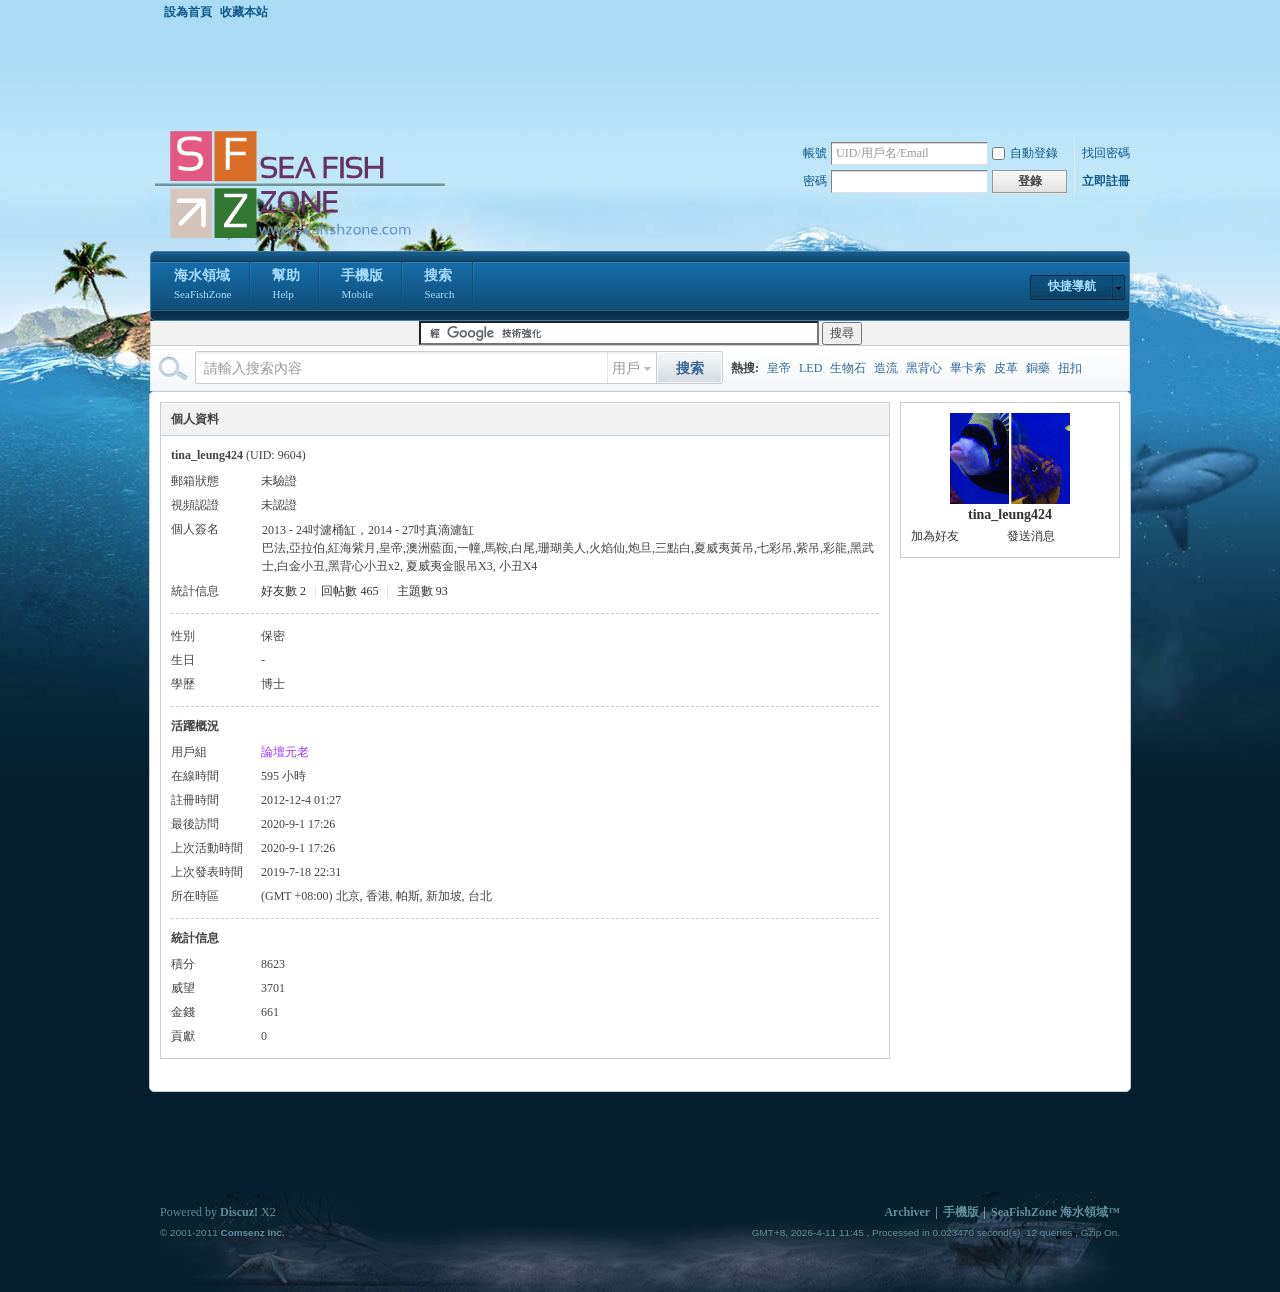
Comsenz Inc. (252, 1232)
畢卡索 (968, 368)
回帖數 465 (349, 591)
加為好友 (935, 536)
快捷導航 (1072, 286)
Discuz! (239, 1212)
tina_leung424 (1010, 514)
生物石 (848, 368)
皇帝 (779, 368)
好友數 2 (283, 591)
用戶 (626, 368)
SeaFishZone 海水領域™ (1055, 1212)
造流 (886, 368)
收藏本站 (244, 12)
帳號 (815, 153)
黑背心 (924, 368)
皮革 (1006, 368)
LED (810, 368)
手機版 (362, 286)
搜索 (439, 286)
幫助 (286, 286)
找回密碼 (1106, 153)
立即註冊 (1106, 181)
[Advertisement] (645, 74)
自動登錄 (1025, 153)
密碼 (815, 181)
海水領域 (202, 286)
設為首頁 (188, 12)
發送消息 (1031, 536)
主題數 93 (422, 591)
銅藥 (1038, 368)
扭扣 (1070, 368)
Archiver (907, 1212)
